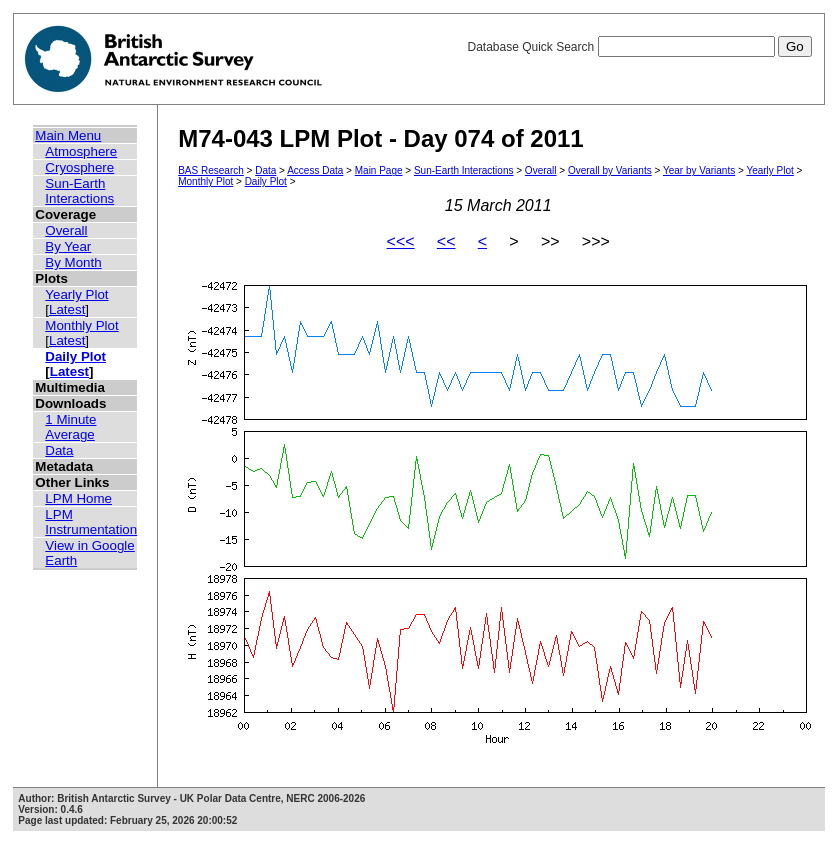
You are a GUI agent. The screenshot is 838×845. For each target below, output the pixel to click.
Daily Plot (75, 356)
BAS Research (211, 170)
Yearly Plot (76, 294)
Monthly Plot (81, 325)
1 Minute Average (70, 427)
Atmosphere (81, 151)
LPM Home (78, 498)
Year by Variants (699, 170)
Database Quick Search (639, 47)
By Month (73, 262)
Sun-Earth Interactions (79, 191)
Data (59, 450)
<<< (401, 241)
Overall (66, 230)
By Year (68, 246)
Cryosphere (79, 167)
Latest (67, 309)
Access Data (315, 170)
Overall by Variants (610, 170)
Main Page (379, 170)
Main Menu (68, 135)
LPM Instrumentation (91, 522)
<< (446, 241)
